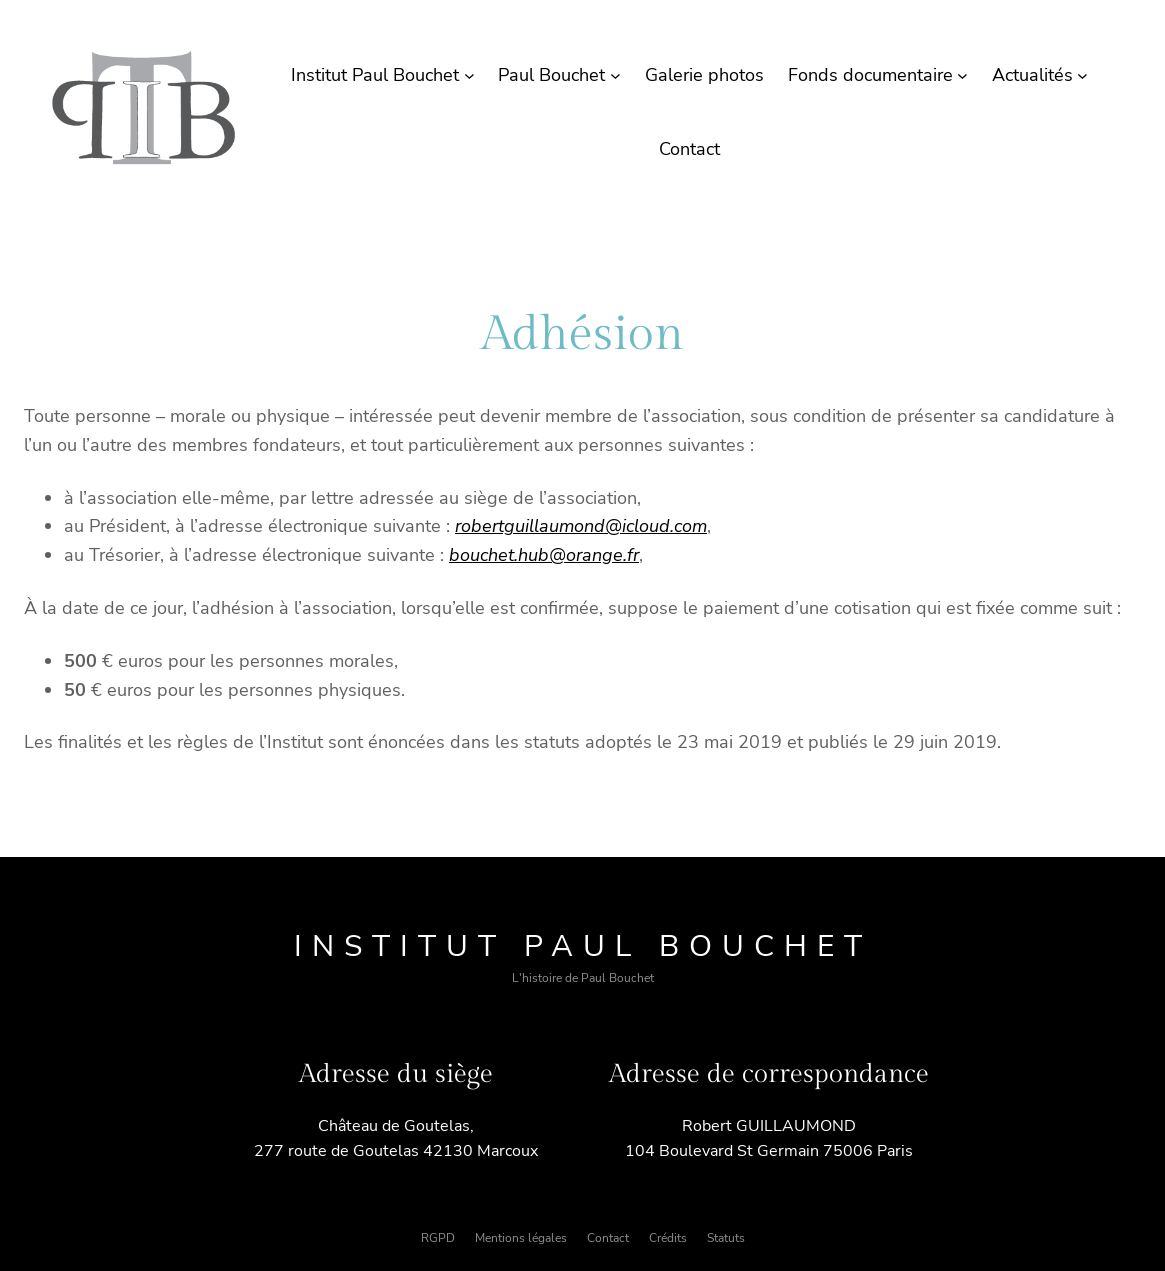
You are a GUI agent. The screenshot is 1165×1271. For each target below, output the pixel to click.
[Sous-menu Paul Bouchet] (615, 75)
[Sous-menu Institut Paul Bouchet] (469, 75)
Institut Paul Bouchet (583, 946)
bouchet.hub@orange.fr (544, 555)
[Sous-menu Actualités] (1082, 75)
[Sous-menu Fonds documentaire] (962, 75)
